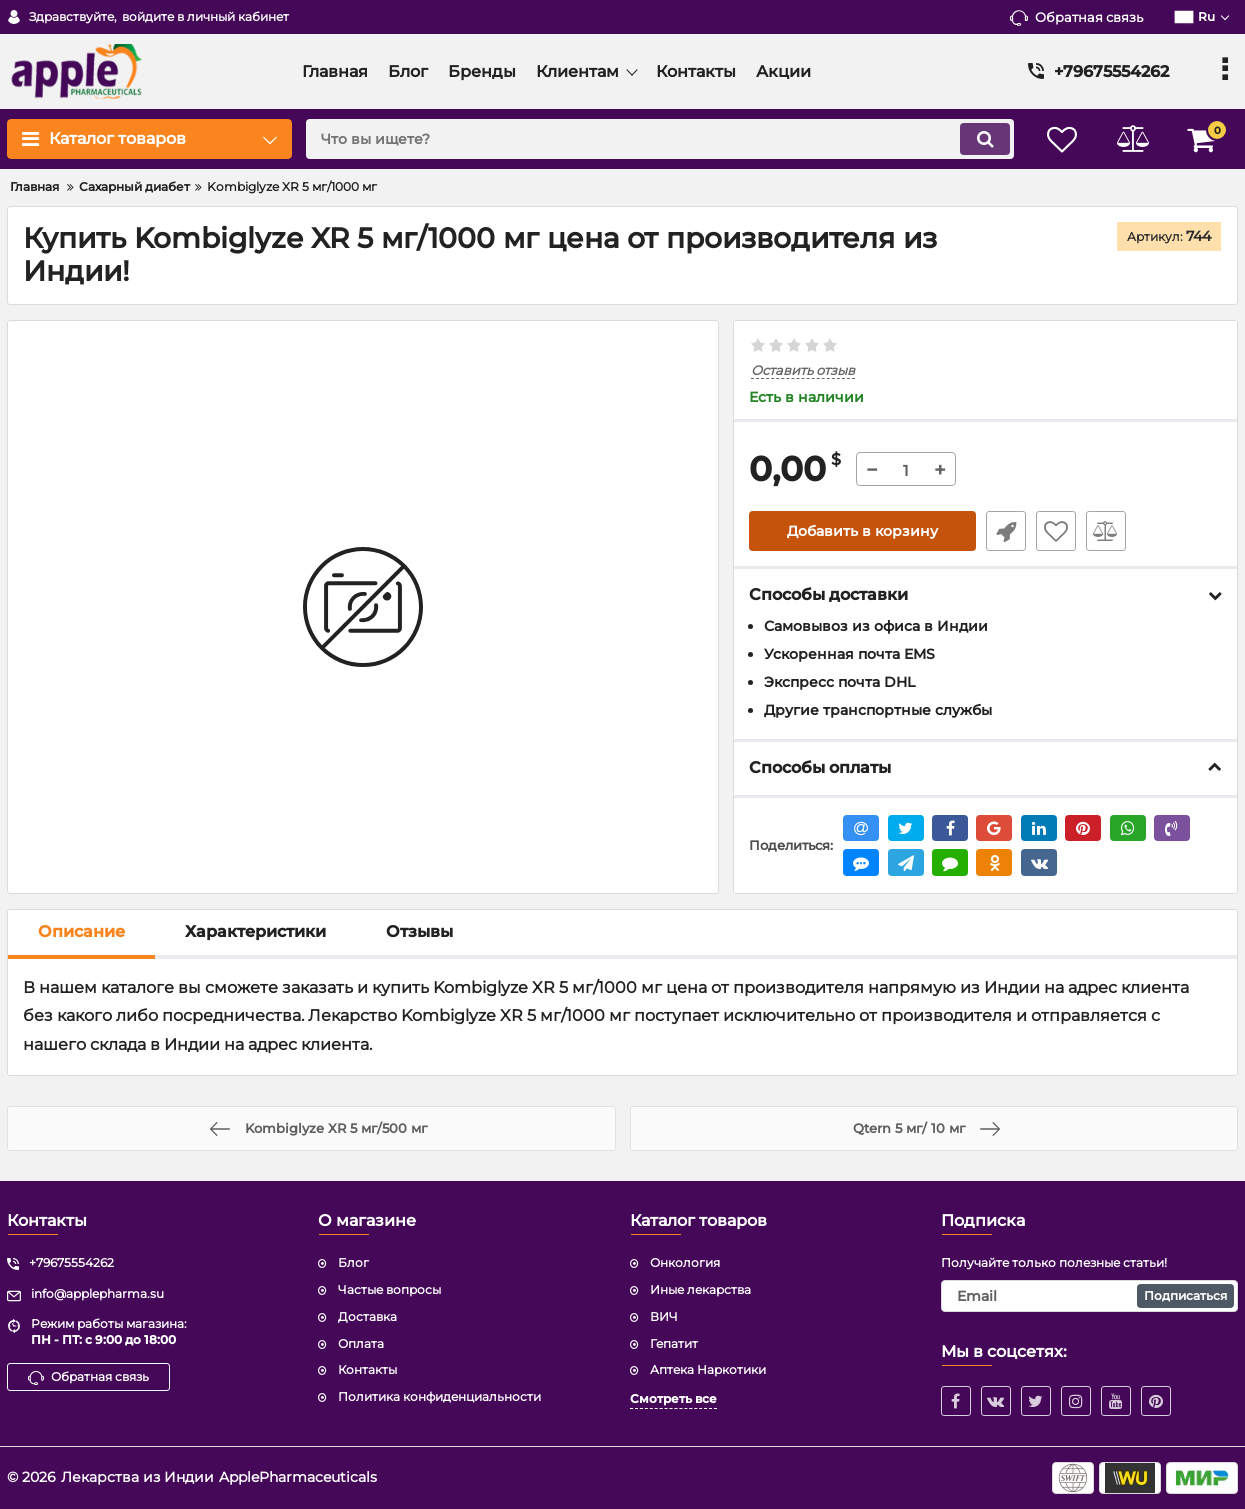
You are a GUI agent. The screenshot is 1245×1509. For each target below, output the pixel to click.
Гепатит (674, 1343)
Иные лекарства (700, 1289)
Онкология (685, 1262)
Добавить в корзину (862, 531)
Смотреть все (673, 1398)
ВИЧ (664, 1316)
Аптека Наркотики (708, 1369)
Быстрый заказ (1006, 531)
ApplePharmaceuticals (298, 1477)
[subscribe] (1089, 1296)
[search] (660, 139)
